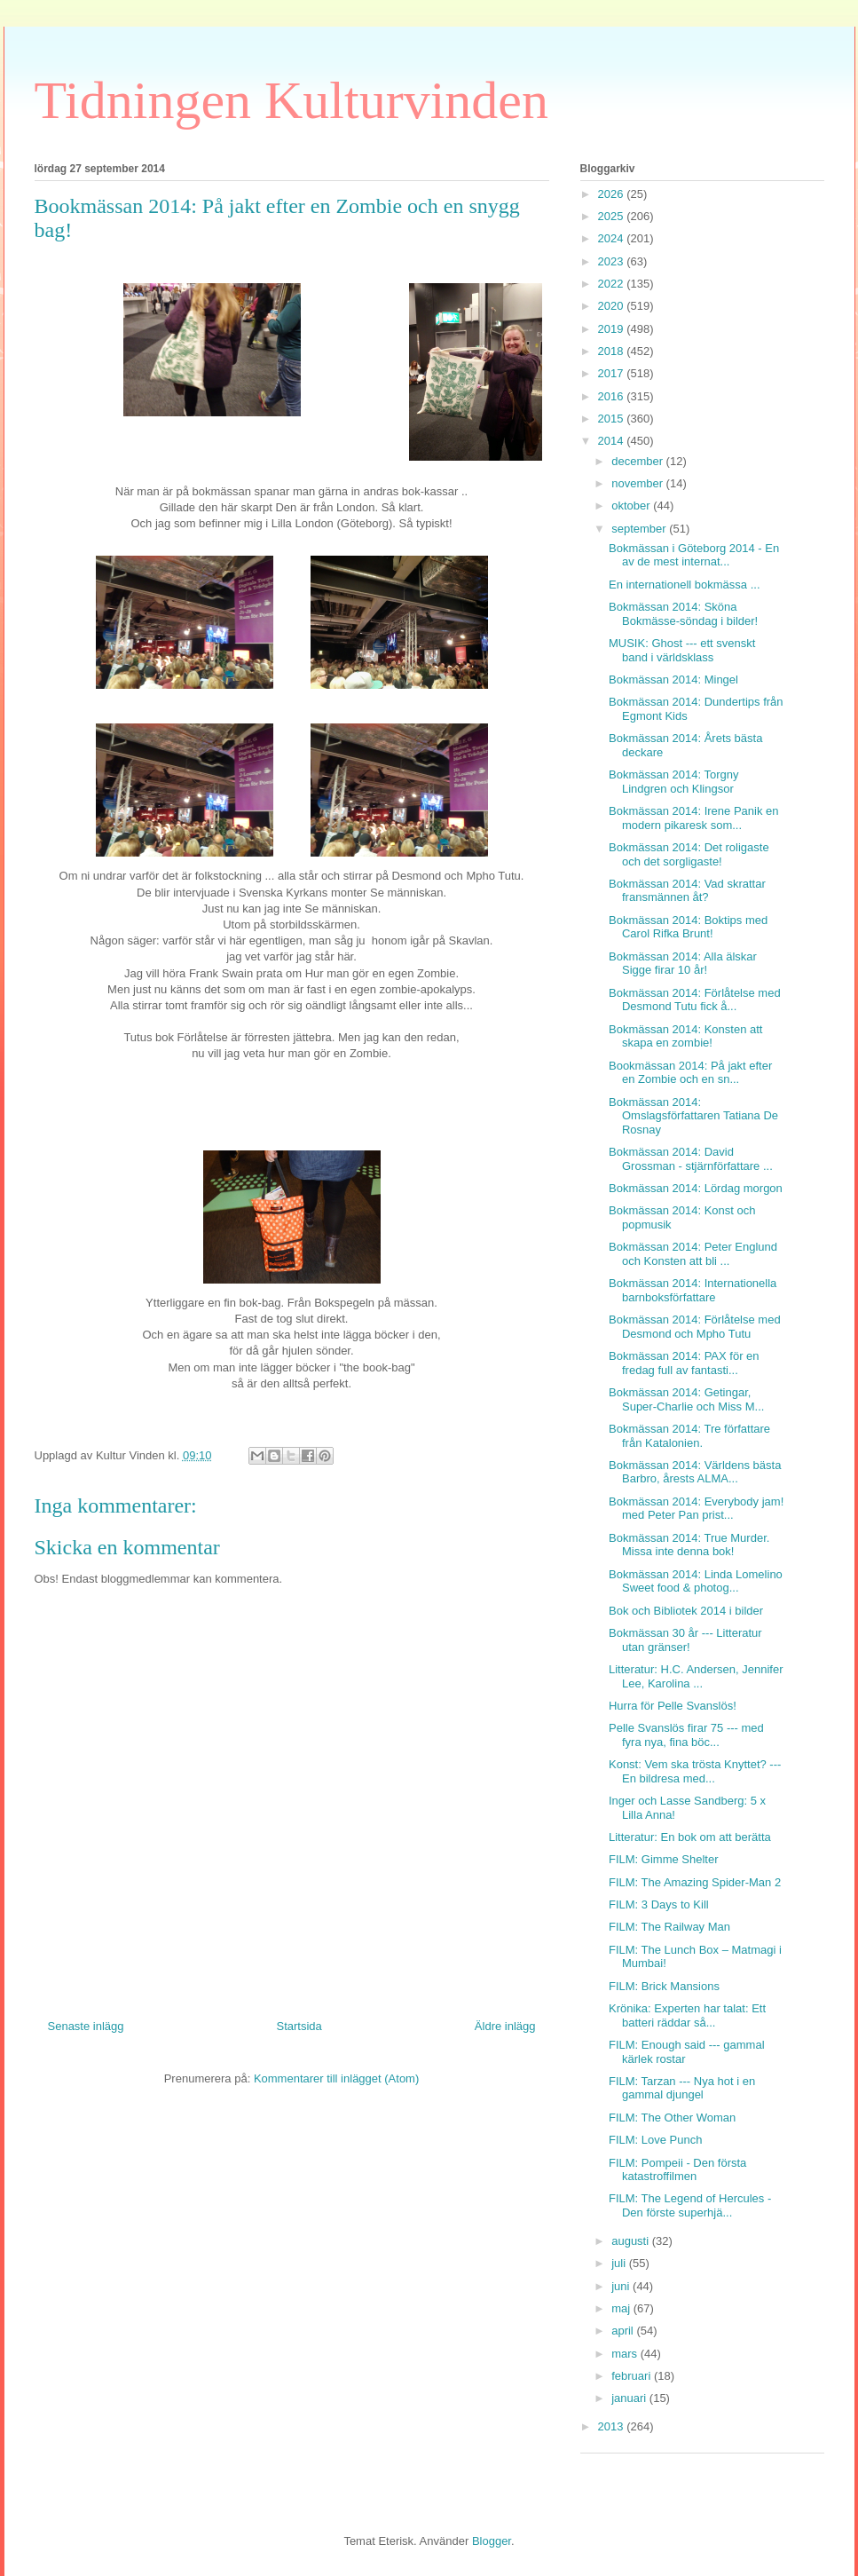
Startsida (299, 2026)
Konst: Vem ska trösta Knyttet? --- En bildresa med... (695, 1771)
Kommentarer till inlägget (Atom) (336, 2078)
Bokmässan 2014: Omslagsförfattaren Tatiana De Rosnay (693, 1115)
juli (620, 2263)
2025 (612, 216)
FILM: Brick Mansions (664, 1986)
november (638, 483)
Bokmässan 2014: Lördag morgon (696, 1188)
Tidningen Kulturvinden (291, 100)
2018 (612, 351)
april (623, 2330)
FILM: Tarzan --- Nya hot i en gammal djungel (682, 2088)
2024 (612, 238)
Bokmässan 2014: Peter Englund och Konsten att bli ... (693, 1254)
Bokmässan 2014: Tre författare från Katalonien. (689, 1436)
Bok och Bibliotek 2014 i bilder (686, 1610)
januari (630, 2398)
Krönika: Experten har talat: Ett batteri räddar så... (687, 2015)
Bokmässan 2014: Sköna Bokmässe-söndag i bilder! (683, 614)
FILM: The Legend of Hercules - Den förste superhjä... (690, 2205)
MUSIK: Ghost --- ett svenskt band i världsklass (682, 650)
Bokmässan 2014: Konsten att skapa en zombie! (685, 1036)
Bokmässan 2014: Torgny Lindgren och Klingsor (673, 781)
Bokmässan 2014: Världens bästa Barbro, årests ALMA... (695, 1472)
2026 (612, 194)
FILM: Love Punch (656, 2139)
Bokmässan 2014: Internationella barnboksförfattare (692, 1290)
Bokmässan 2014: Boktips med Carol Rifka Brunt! (688, 927)
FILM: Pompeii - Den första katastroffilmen (677, 2170)
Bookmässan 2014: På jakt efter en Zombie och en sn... (690, 1073)
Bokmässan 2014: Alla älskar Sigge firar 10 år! (683, 963)
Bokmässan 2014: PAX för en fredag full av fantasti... (684, 1363)
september (640, 528)
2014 (612, 440)
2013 (612, 2426)
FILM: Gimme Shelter (664, 1859)
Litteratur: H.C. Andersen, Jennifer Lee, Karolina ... (696, 1676)
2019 (612, 329)
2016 (612, 396)
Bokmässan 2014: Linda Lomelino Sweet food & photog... (696, 1581)
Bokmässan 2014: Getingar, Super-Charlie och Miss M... (686, 1399)
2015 (612, 418)
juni (622, 2286)
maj (622, 2308)
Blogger (491, 2541)
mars (626, 2353)
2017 (612, 373)
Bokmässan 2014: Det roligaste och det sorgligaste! (689, 854)
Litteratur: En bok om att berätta (690, 1837)
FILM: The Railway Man (669, 1926)
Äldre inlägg (505, 2026)
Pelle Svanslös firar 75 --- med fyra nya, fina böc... (686, 1735)
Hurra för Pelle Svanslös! (672, 1705)
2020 (612, 305)
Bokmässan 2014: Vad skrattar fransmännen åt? (687, 891)
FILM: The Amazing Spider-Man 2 (695, 1882)
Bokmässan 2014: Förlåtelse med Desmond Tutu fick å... (695, 1000)
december (638, 461)
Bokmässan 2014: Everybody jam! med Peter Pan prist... (696, 1508)
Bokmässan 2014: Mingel (673, 679)
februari (632, 2375)
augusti (631, 2241)
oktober (632, 505)
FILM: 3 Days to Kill (659, 1904)
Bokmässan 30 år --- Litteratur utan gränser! (685, 1640)
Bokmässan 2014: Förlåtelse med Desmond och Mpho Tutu (695, 1326)
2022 (612, 283)
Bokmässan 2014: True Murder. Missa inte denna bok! (689, 1545)
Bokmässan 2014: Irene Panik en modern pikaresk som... (694, 818)
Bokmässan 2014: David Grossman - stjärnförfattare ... (691, 1159)
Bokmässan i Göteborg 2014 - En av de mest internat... (694, 555)
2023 (612, 261)
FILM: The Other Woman (672, 2117)
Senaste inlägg (86, 2026)
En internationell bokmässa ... (684, 584)
